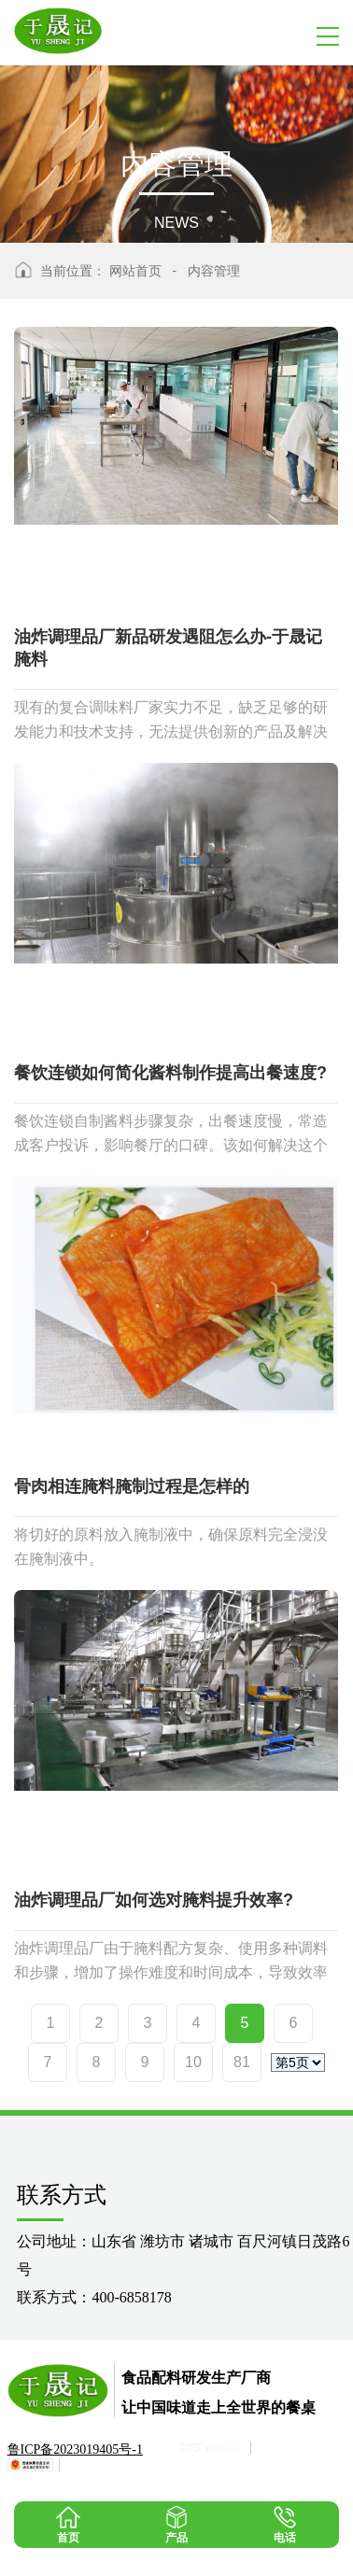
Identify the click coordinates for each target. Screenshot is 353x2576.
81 (241, 2062)
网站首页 (135, 270)
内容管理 (214, 270)
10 (193, 2062)
